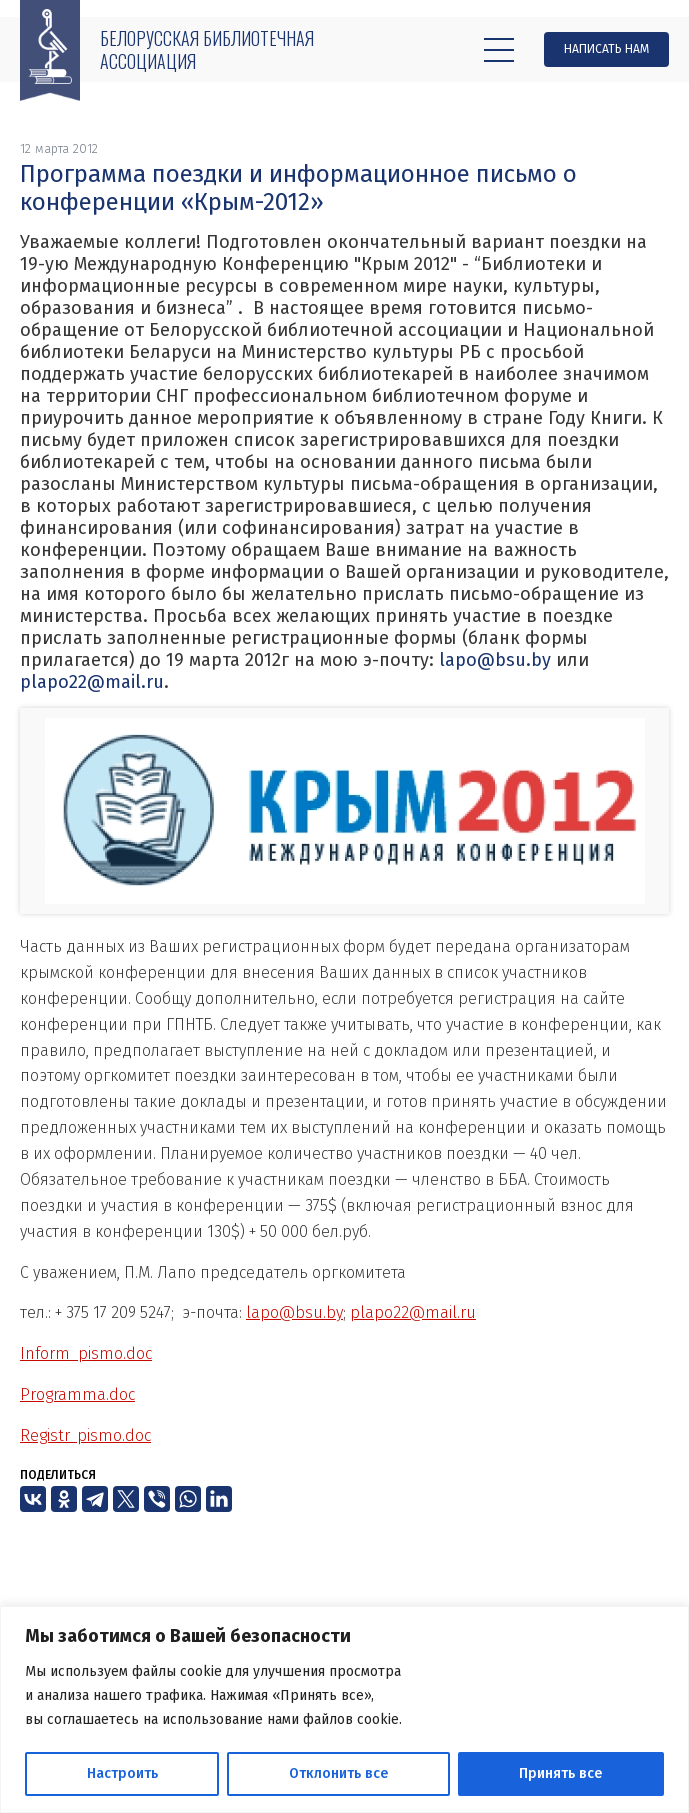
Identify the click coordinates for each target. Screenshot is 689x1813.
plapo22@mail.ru (92, 682)
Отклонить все (338, 1773)
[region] (344, 1709)
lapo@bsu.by (495, 660)
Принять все (560, 1773)
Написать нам (606, 49)
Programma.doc (77, 1394)
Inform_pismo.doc (86, 1353)
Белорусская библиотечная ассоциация (207, 49)
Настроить (122, 1773)
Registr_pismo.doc (85, 1435)
